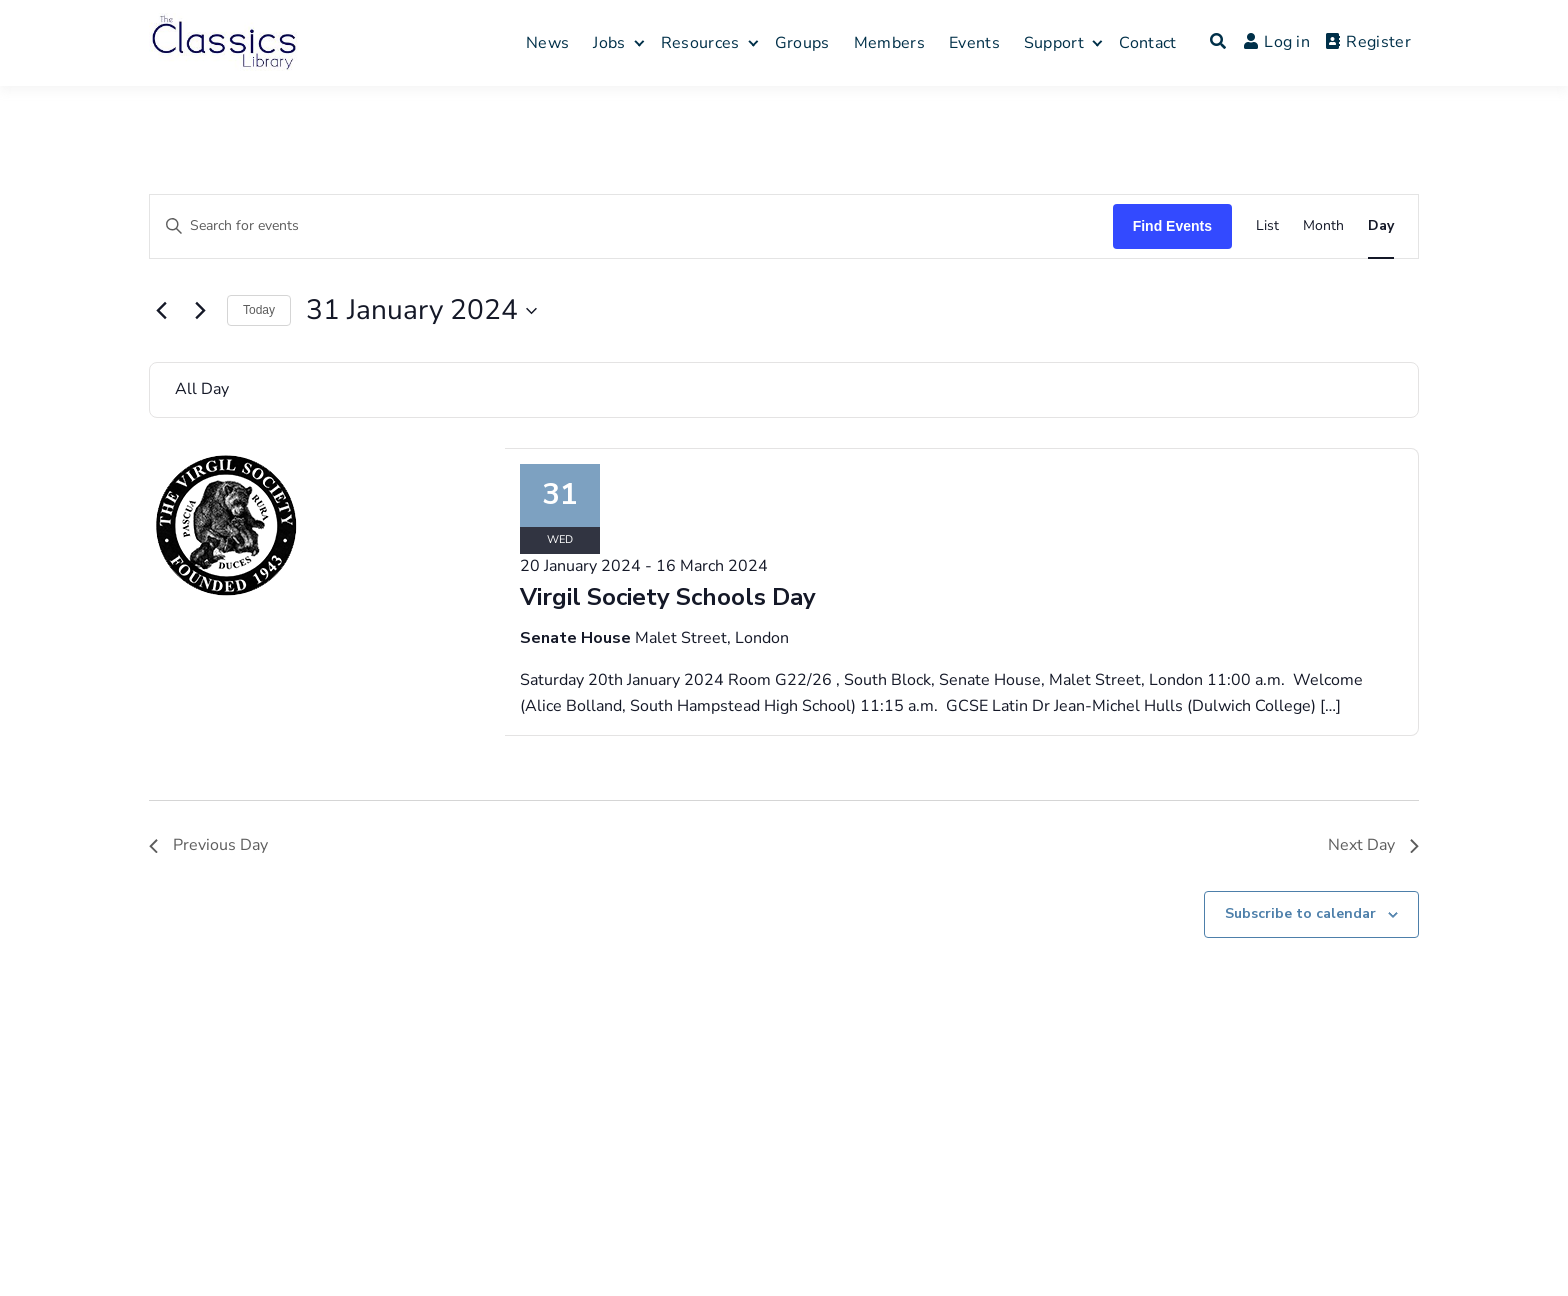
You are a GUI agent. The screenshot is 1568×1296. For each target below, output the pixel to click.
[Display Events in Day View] (1381, 226)
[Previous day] (161, 311)
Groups (802, 43)
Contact (1147, 43)
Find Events (1172, 226)
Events (974, 43)
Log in (1277, 42)
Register (1368, 42)
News (547, 43)
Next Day (1373, 845)
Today (259, 310)
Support (1054, 43)
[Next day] (200, 311)
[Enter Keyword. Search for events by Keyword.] (631, 226)
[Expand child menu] (638, 42)
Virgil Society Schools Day (668, 597)
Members (889, 43)
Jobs (609, 43)
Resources (700, 43)
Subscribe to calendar (1300, 913)
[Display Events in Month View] (1323, 226)
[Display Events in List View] (1267, 226)
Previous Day (208, 845)
